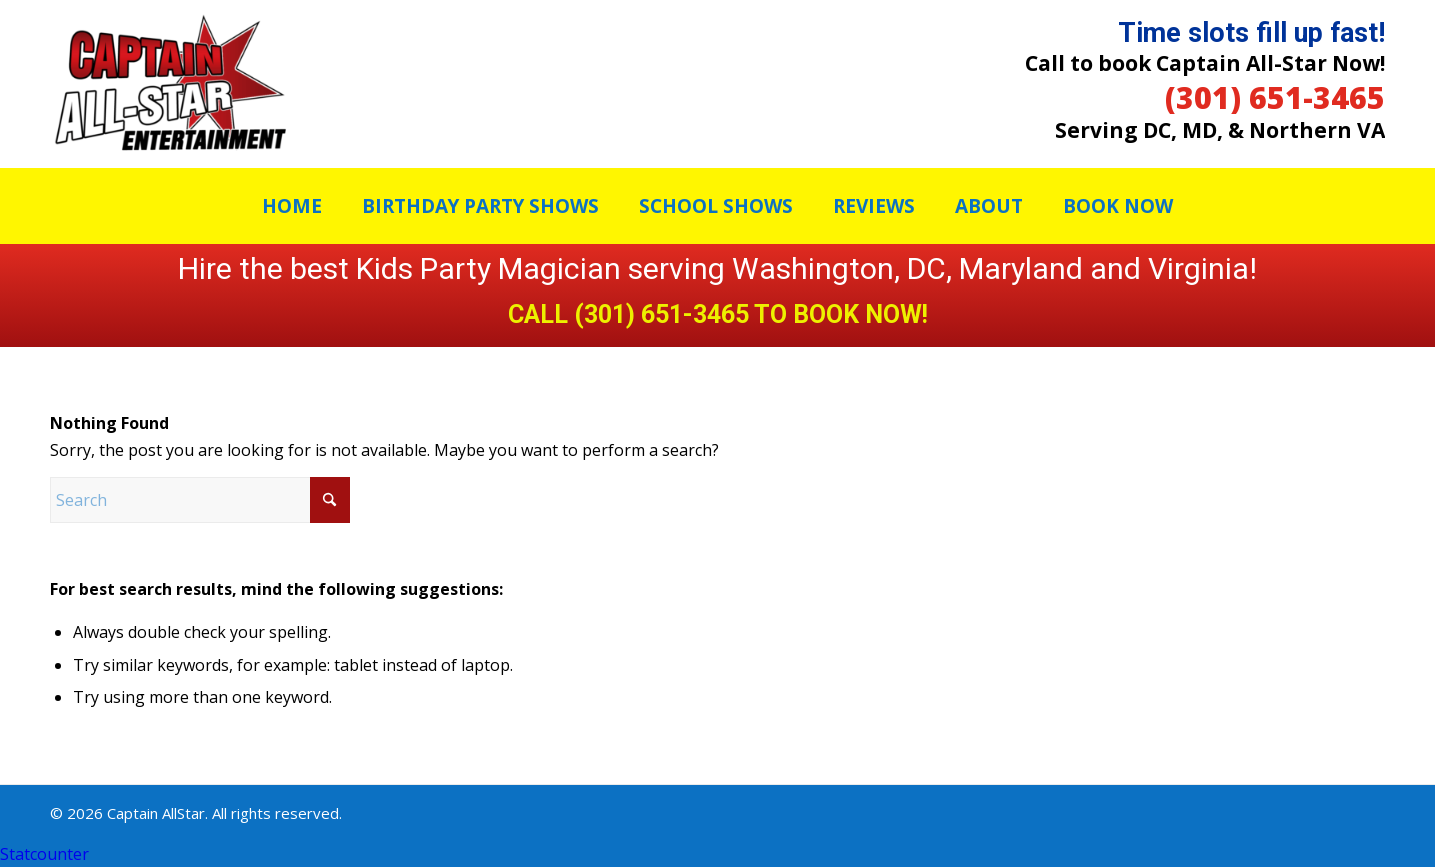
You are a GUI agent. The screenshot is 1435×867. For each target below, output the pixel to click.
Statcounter (44, 854)
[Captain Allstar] (170, 83)
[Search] (200, 500)
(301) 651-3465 (1275, 98)
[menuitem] (292, 206)
